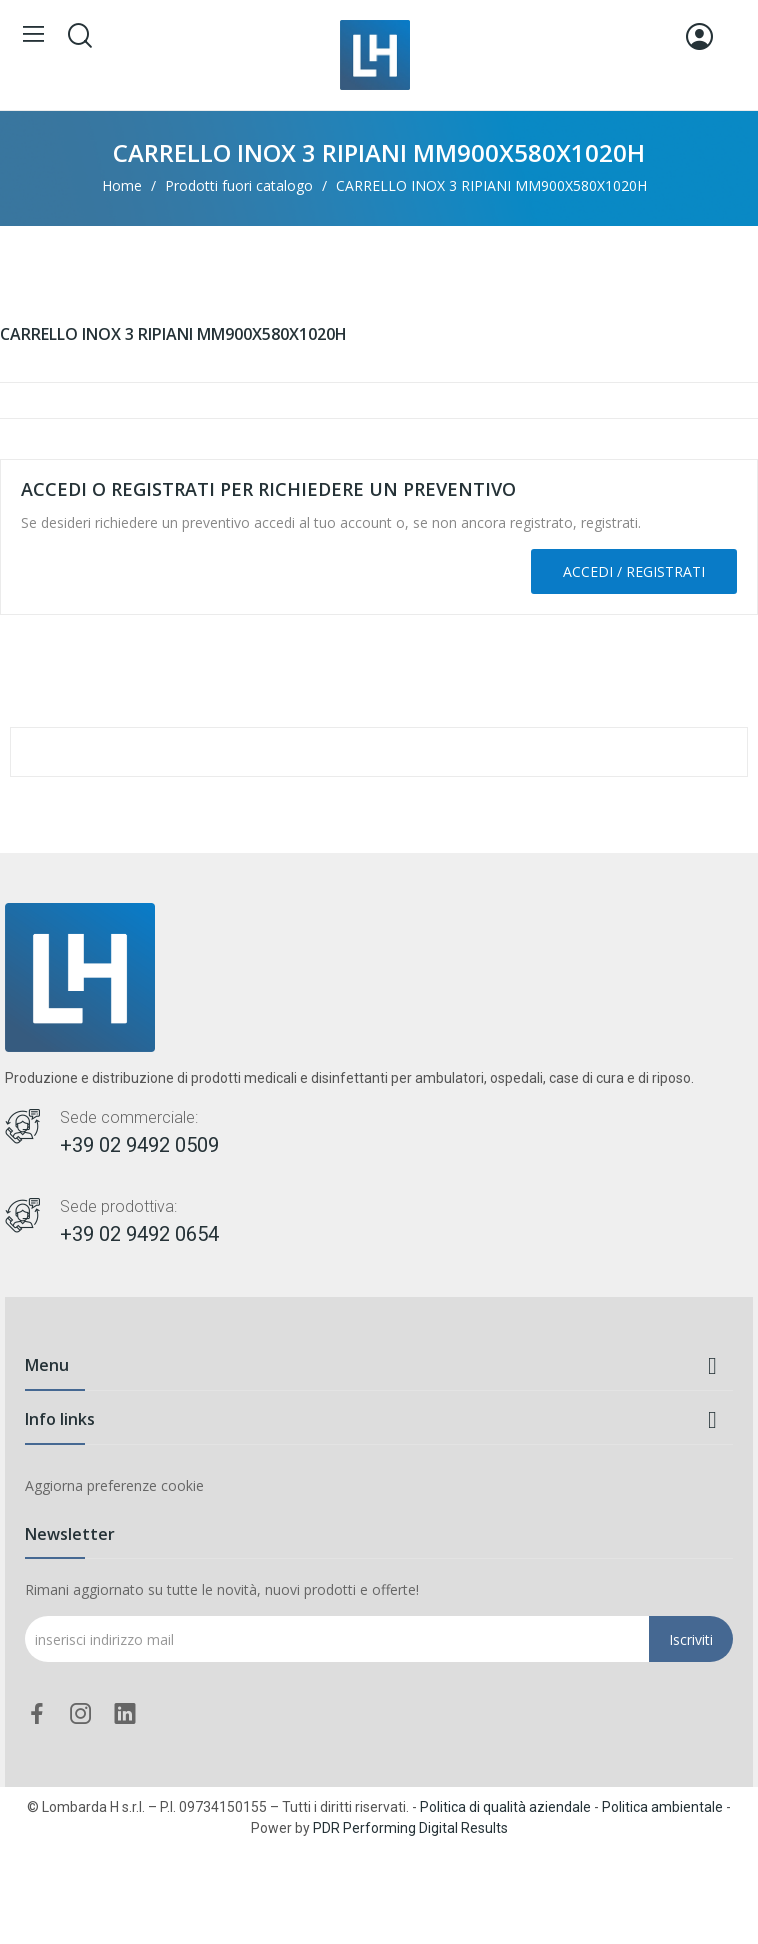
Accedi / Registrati (634, 571)
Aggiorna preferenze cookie (114, 1485)
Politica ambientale (662, 1807)
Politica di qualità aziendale (505, 1807)
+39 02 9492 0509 (139, 1145)
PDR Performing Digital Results (410, 1828)
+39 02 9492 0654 (139, 1234)
